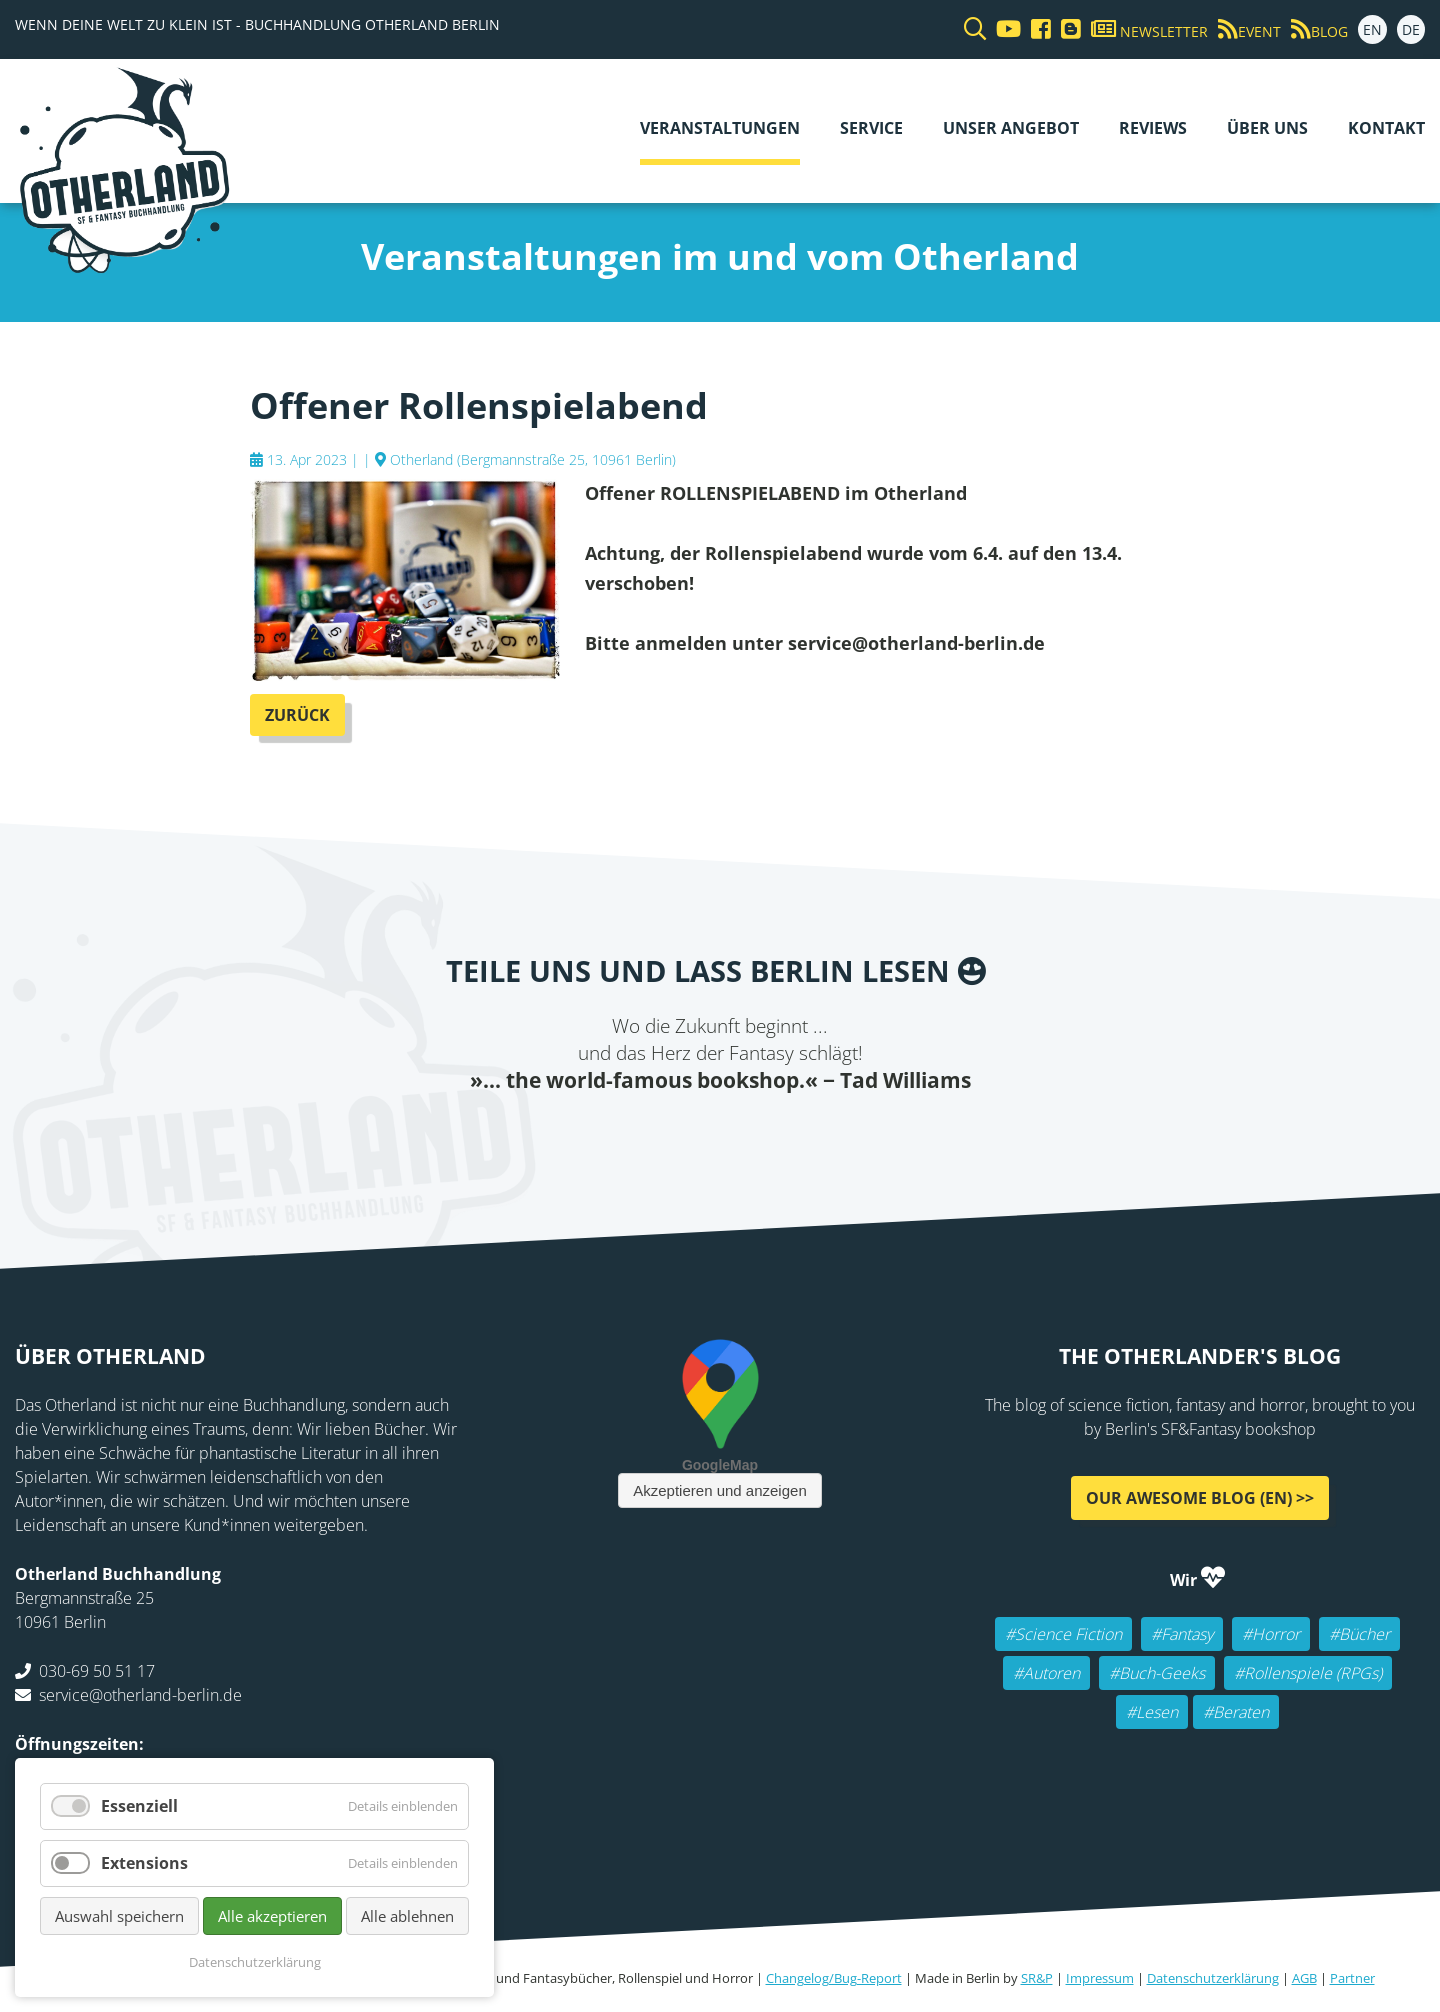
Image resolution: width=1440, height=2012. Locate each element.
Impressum (1100, 1978)
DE (1411, 29)
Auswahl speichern (119, 1916)
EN (1372, 29)
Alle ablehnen (407, 1916)
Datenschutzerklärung (1213, 1978)
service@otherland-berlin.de (140, 1695)
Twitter (660, 1135)
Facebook (620, 1135)
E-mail (700, 1135)
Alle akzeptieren (272, 1916)
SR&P (1037, 1978)
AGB (1304, 1978)
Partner (1352, 1978)
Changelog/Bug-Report (834, 1978)
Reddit (740, 1135)
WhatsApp (780, 1135)
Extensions (144, 1863)
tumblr (820, 1135)
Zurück (297, 715)
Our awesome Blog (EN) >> (1200, 1498)
